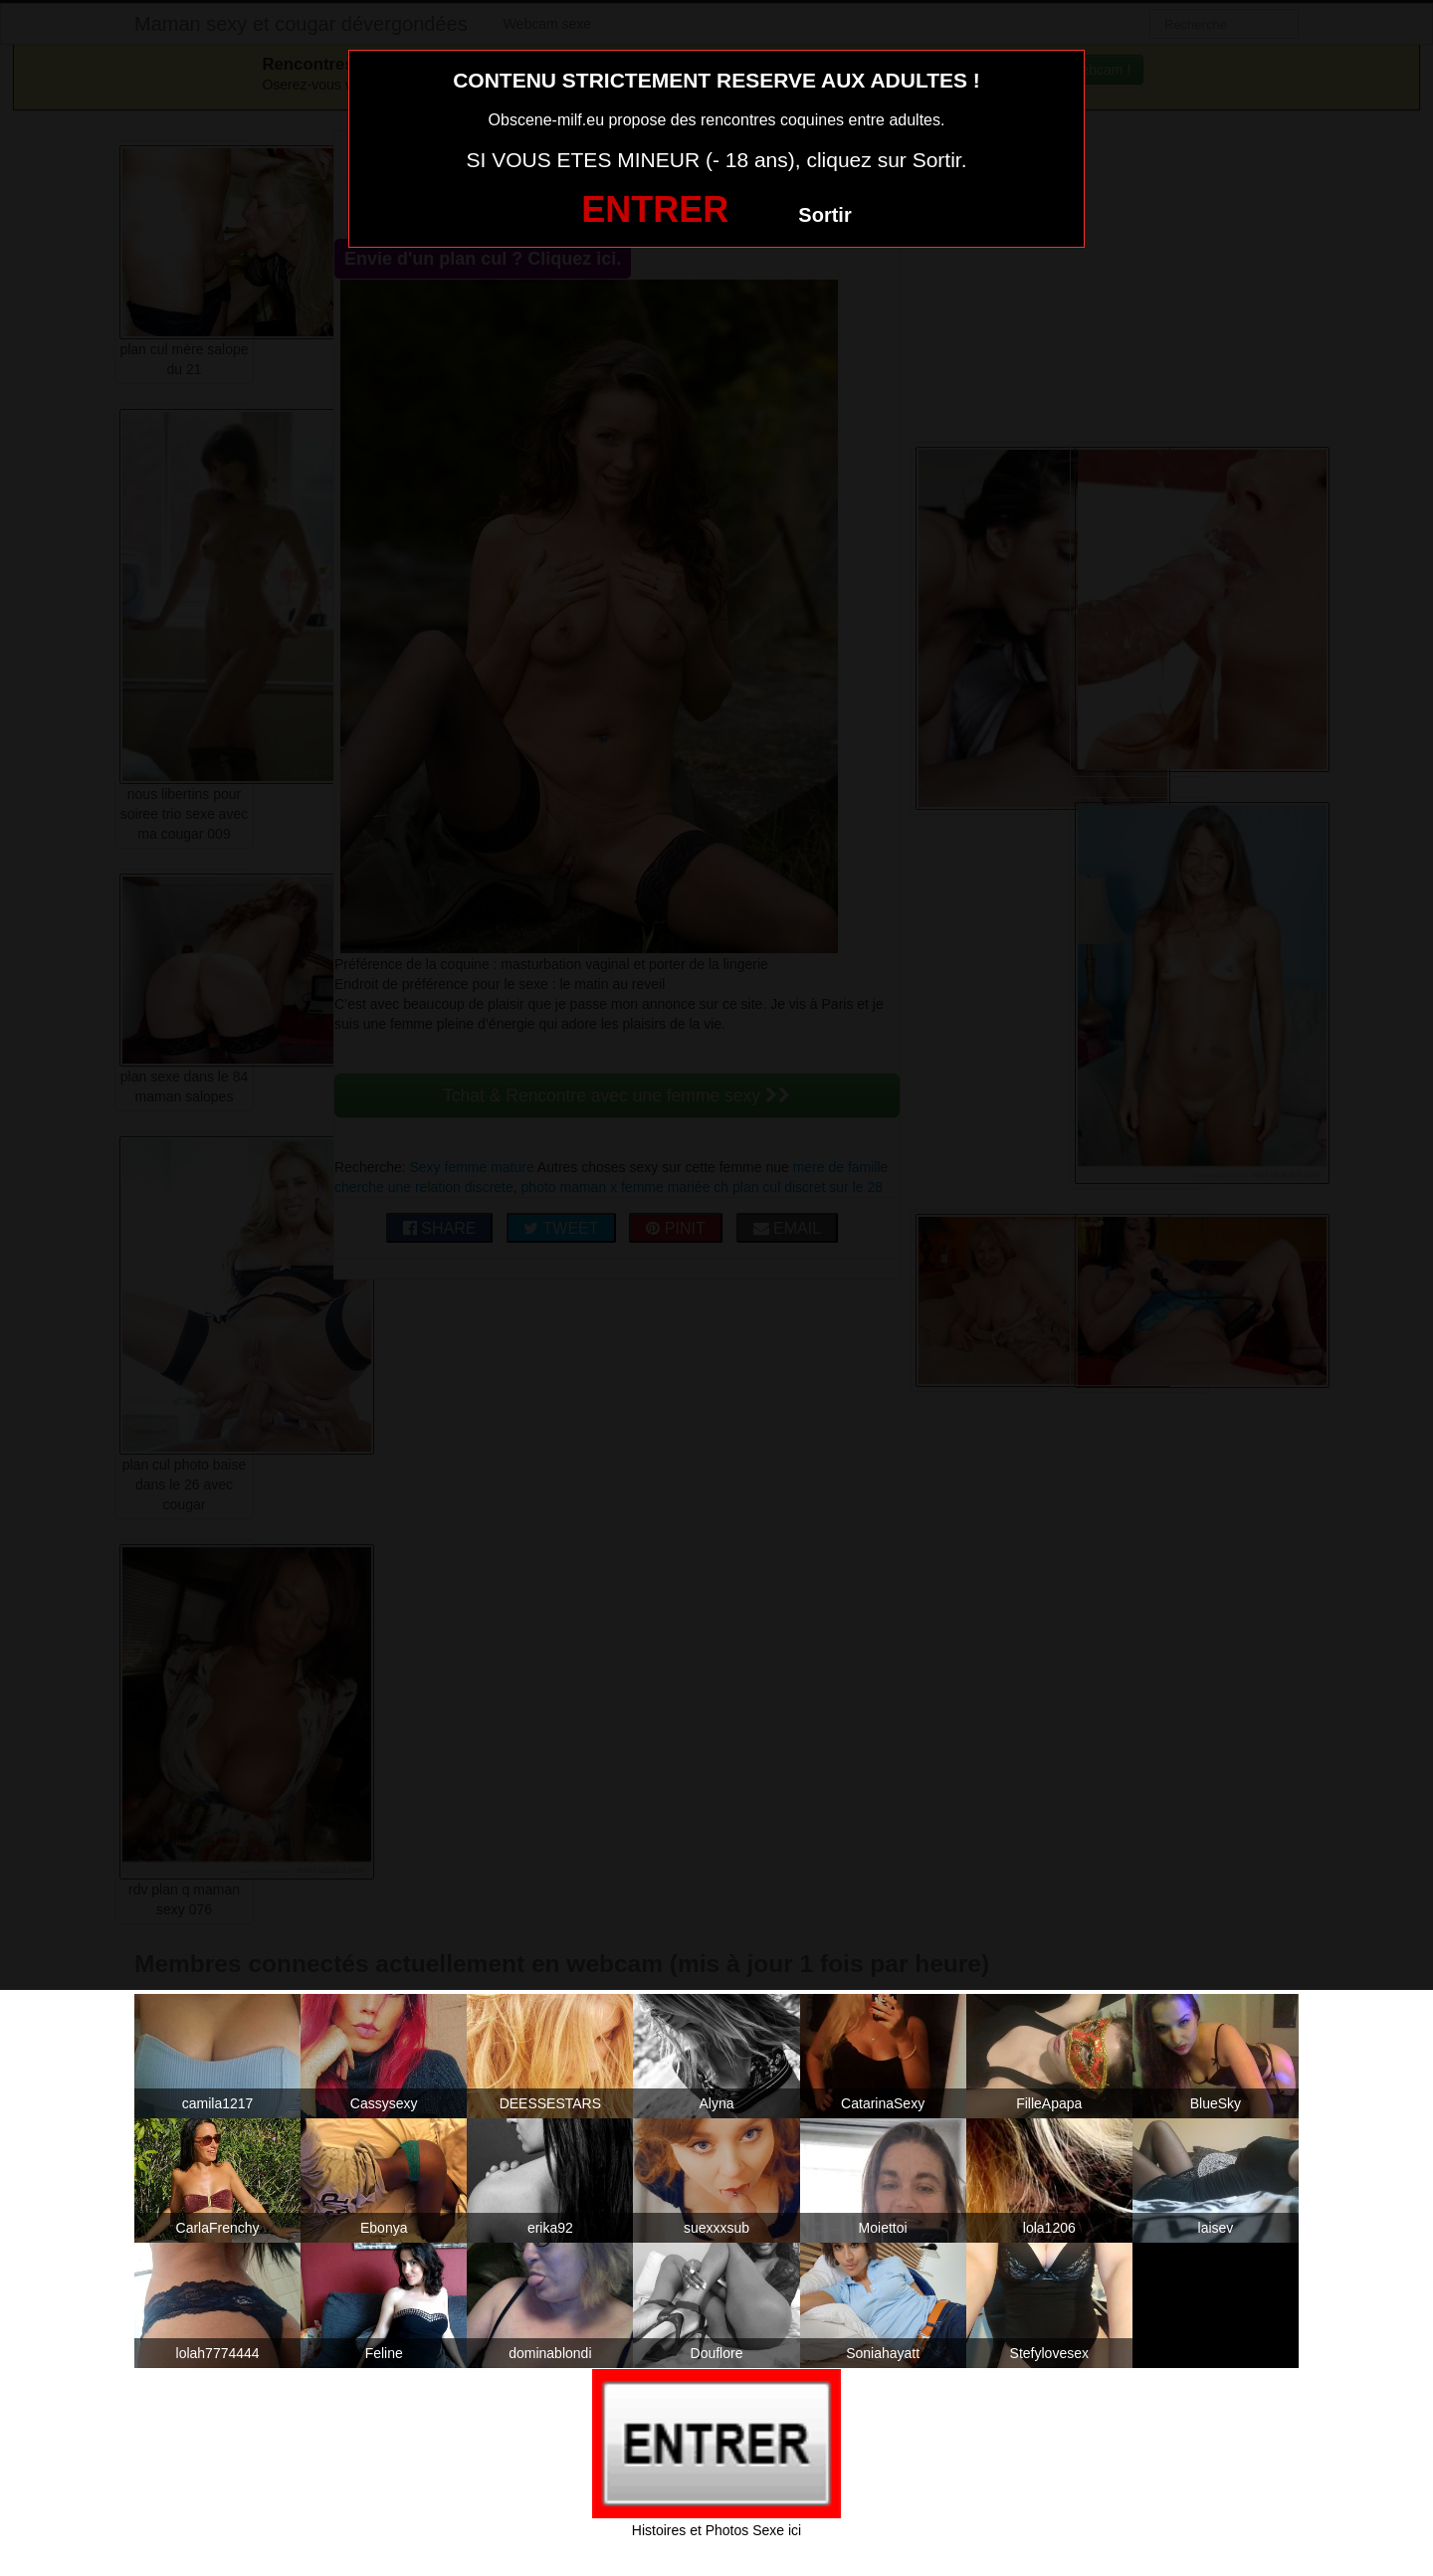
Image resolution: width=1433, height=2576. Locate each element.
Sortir (824, 215)
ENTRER (654, 209)
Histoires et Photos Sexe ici (716, 2530)
